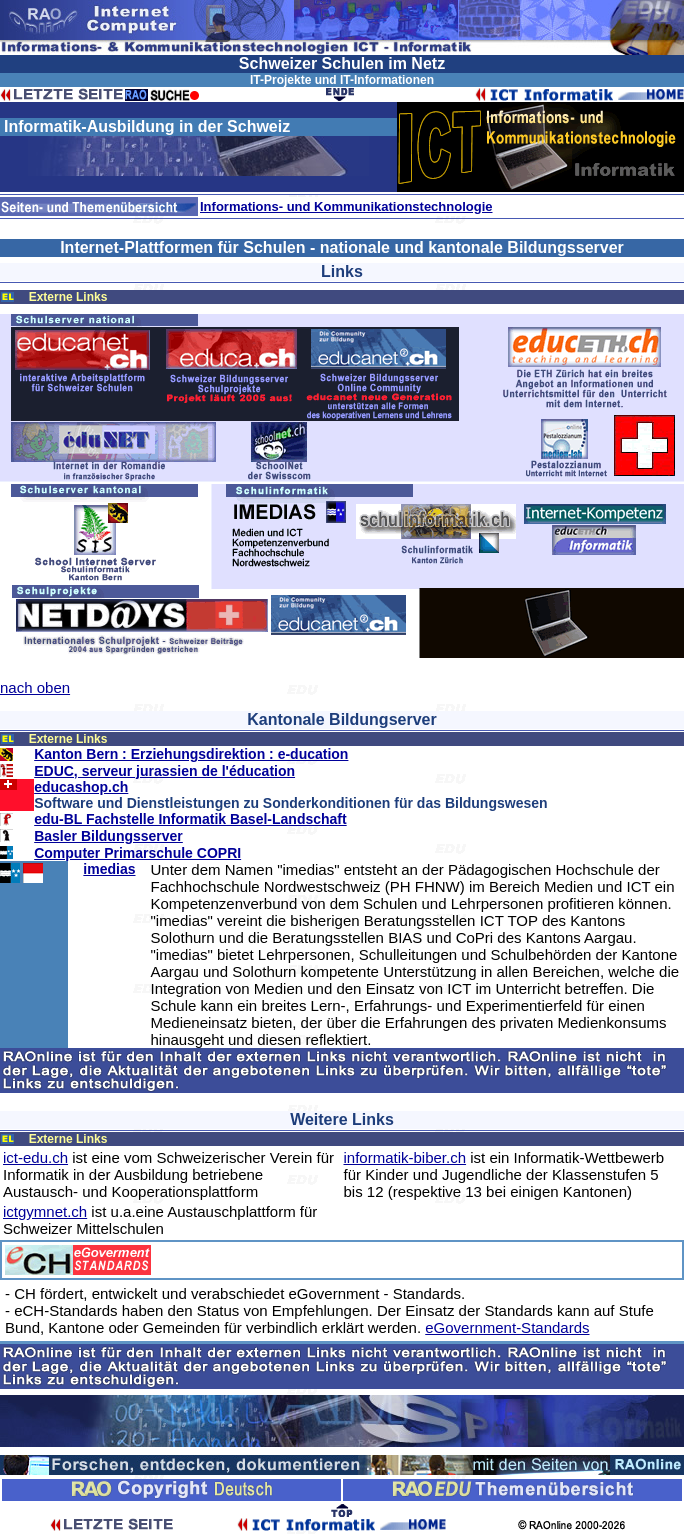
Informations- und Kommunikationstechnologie (346, 206)
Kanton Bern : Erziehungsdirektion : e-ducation (191, 754)
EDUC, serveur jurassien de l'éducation (164, 771)
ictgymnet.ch (45, 1211)
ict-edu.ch (35, 1157)
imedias (109, 869)
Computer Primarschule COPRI (137, 853)
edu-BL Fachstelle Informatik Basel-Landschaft (190, 819)
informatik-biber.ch (405, 1157)
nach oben (35, 687)
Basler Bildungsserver (108, 836)
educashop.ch (81, 787)
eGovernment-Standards (507, 1327)
